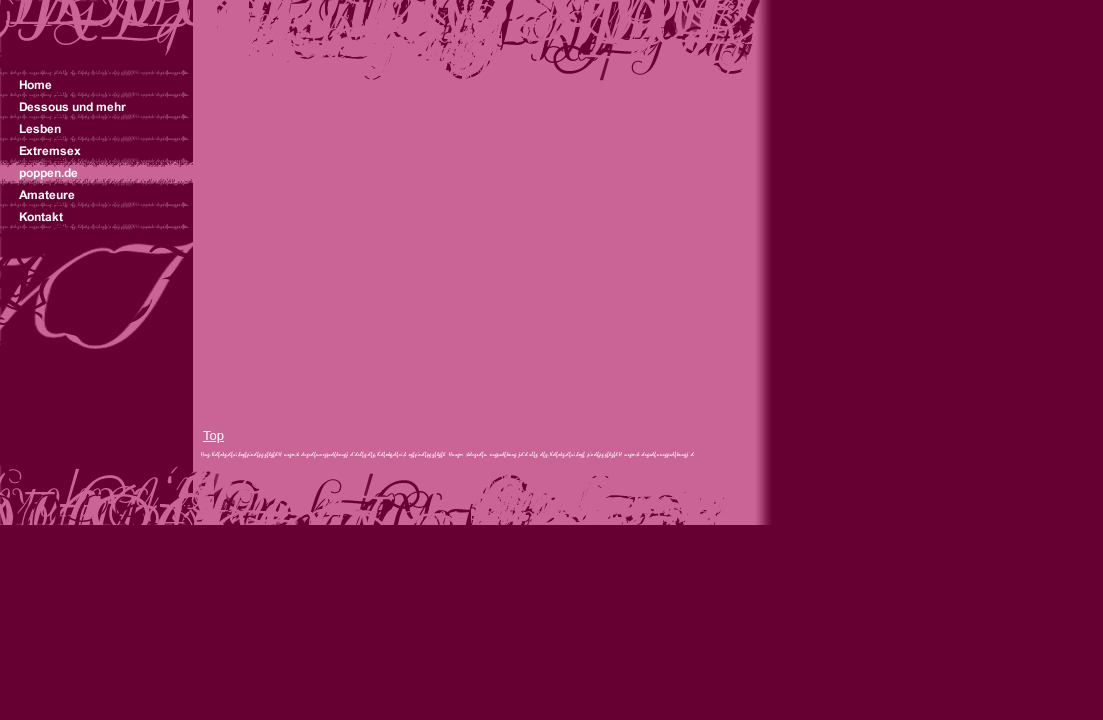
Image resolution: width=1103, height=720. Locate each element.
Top (213, 435)
